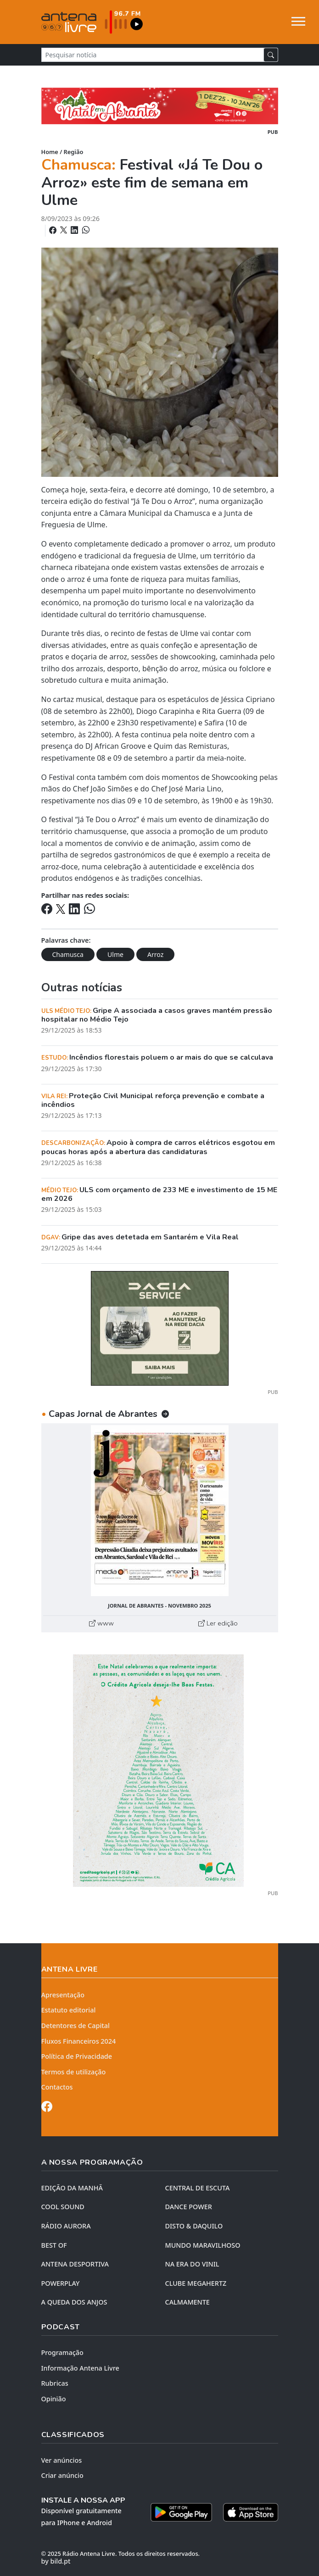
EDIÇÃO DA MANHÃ (72, 2188)
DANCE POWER (188, 2206)
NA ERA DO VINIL (192, 2264)
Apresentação (63, 1994)
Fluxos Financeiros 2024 (78, 2041)
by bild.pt (56, 2561)
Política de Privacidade (76, 2056)
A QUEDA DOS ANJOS (74, 2302)
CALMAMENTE (187, 2302)
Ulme (115, 954)
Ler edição (218, 1623)
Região (74, 152)
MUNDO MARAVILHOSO (203, 2245)
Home (49, 152)
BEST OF (54, 2245)
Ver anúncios (61, 2460)
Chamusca (68, 954)
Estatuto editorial (68, 2010)
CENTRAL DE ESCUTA (197, 2188)
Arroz (155, 954)
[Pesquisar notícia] (152, 55)
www (101, 1623)
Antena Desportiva (75, 2264)
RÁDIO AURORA (66, 2226)
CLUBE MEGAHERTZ (196, 2283)
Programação (62, 2352)
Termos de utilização (73, 2071)
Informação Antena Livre (80, 2368)
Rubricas (54, 2383)
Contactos (57, 2087)
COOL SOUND (62, 2206)
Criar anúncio (62, 2475)
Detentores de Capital (75, 2025)
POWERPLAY (60, 2283)
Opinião (53, 2398)
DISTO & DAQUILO (194, 2226)
